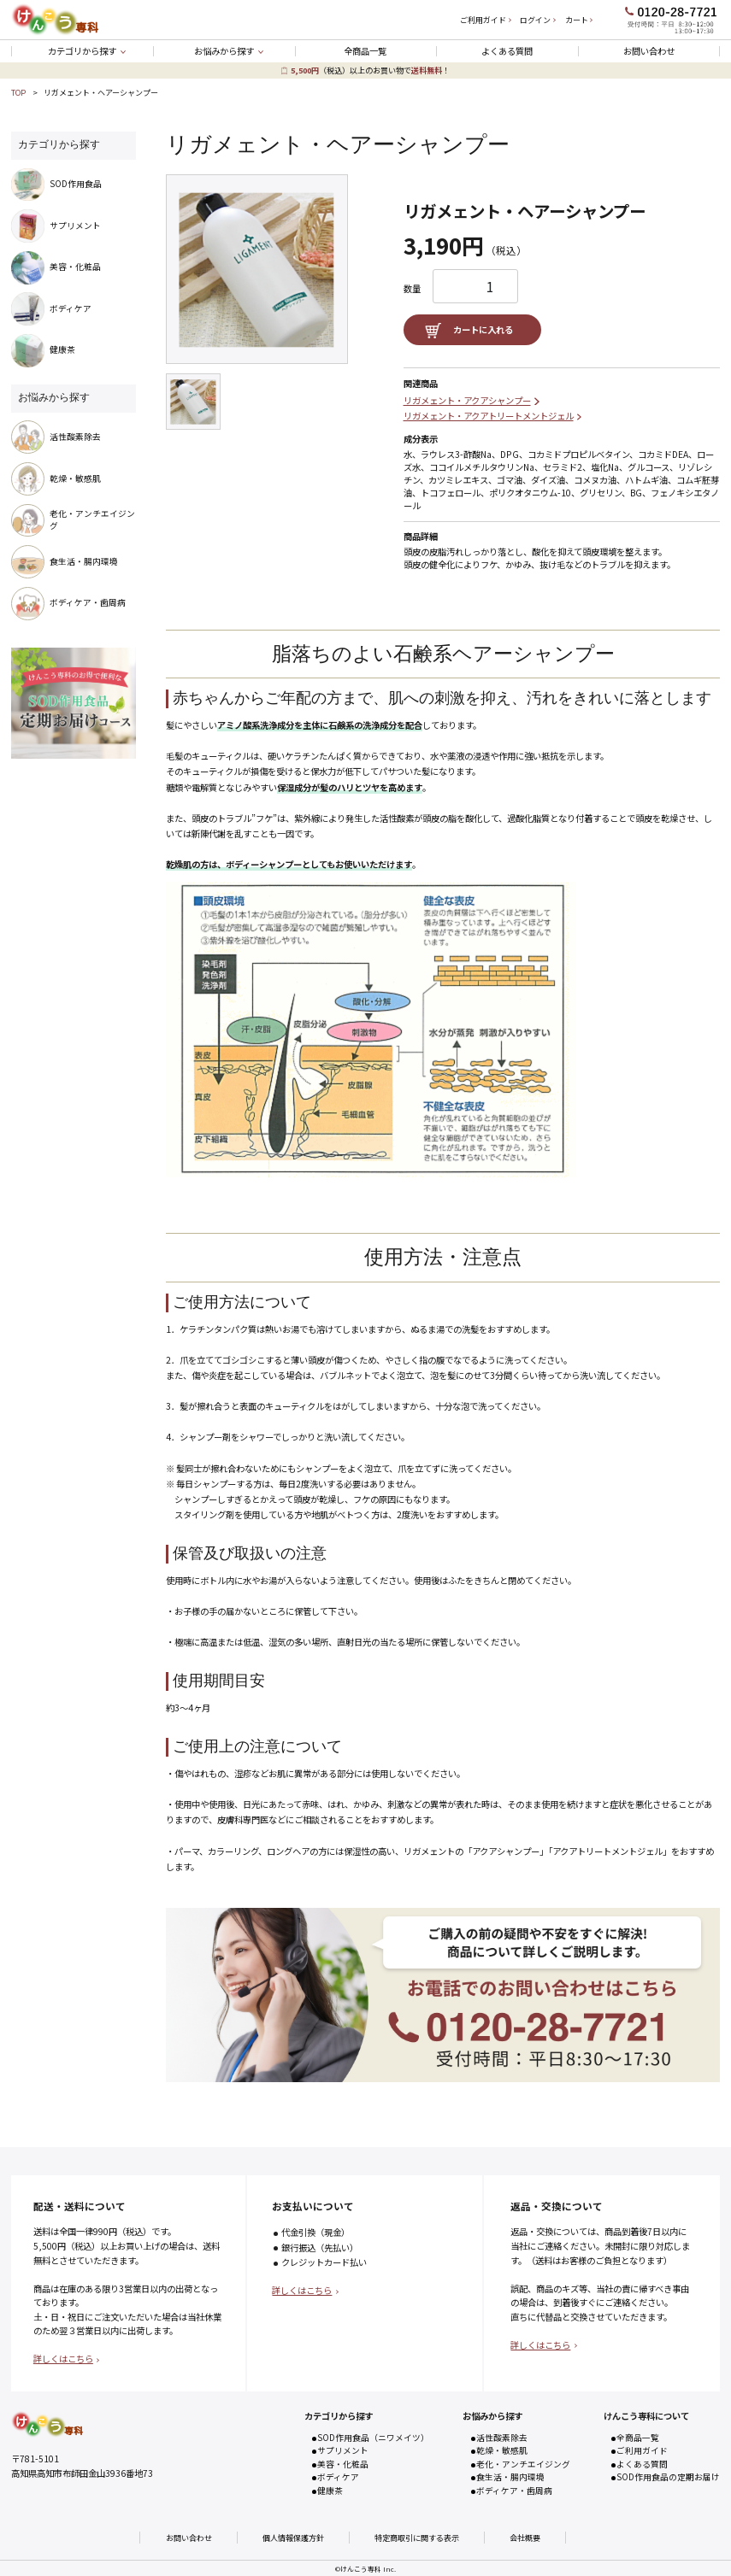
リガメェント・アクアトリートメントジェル (489, 415)
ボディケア (338, 2477)
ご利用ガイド (642, 2450)
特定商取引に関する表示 (416, 2538)
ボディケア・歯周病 (514, 2491)
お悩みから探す (224, 51)
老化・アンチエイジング (523, 2464)
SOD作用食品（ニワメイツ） (373, 2438)
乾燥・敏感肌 (502, 2450)
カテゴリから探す (82, 51)
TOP (18, 92)
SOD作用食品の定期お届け (668, 2477)
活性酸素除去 (502, 2438)
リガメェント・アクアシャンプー (467, 400)
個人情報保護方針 (293, 2538)
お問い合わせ (649, 51)
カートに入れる (483, 329)
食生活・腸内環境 (510, 2477)
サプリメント (342, 2450)
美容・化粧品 (342, 2464)
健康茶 (330, 2491)
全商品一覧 (365, 51)
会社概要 (525, 2538)
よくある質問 (507, 51)
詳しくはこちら (63, 2358)
